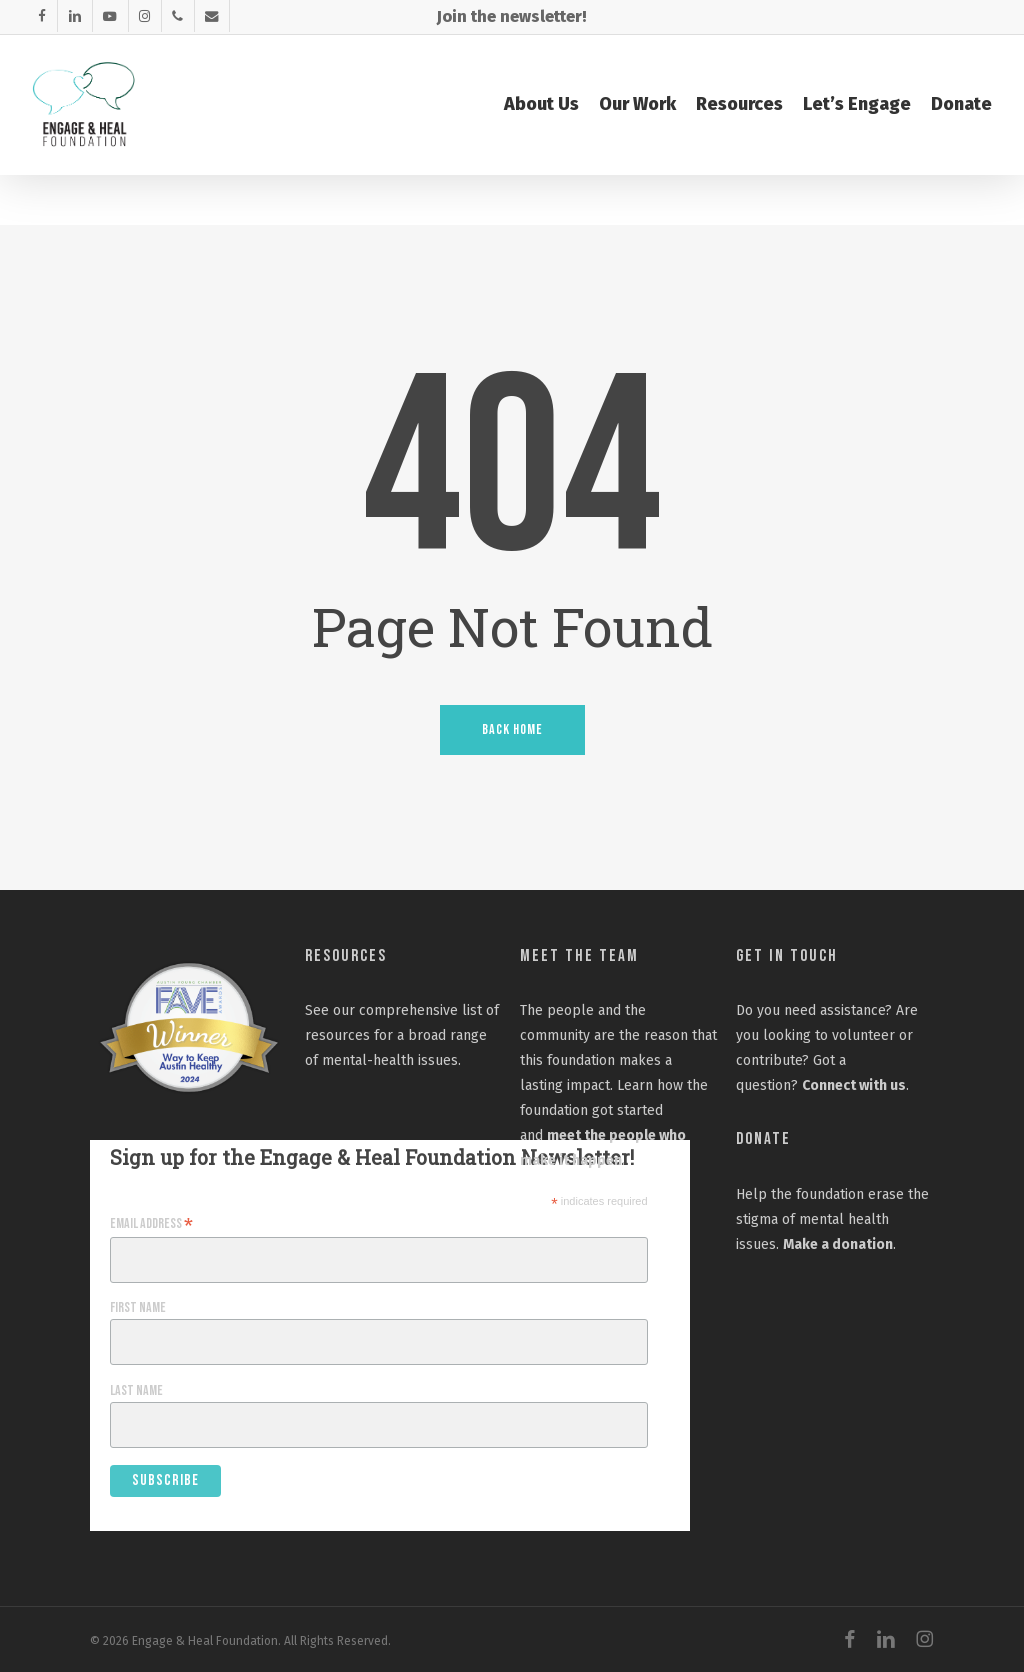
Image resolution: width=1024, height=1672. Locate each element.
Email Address (151, 1224)
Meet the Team (579, 956)
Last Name (136, 1390)
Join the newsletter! (512, 16)
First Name (138, 1307)
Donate (763, 1139)
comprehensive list (420, 1010)
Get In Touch (787, 956)
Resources (346, 956)
